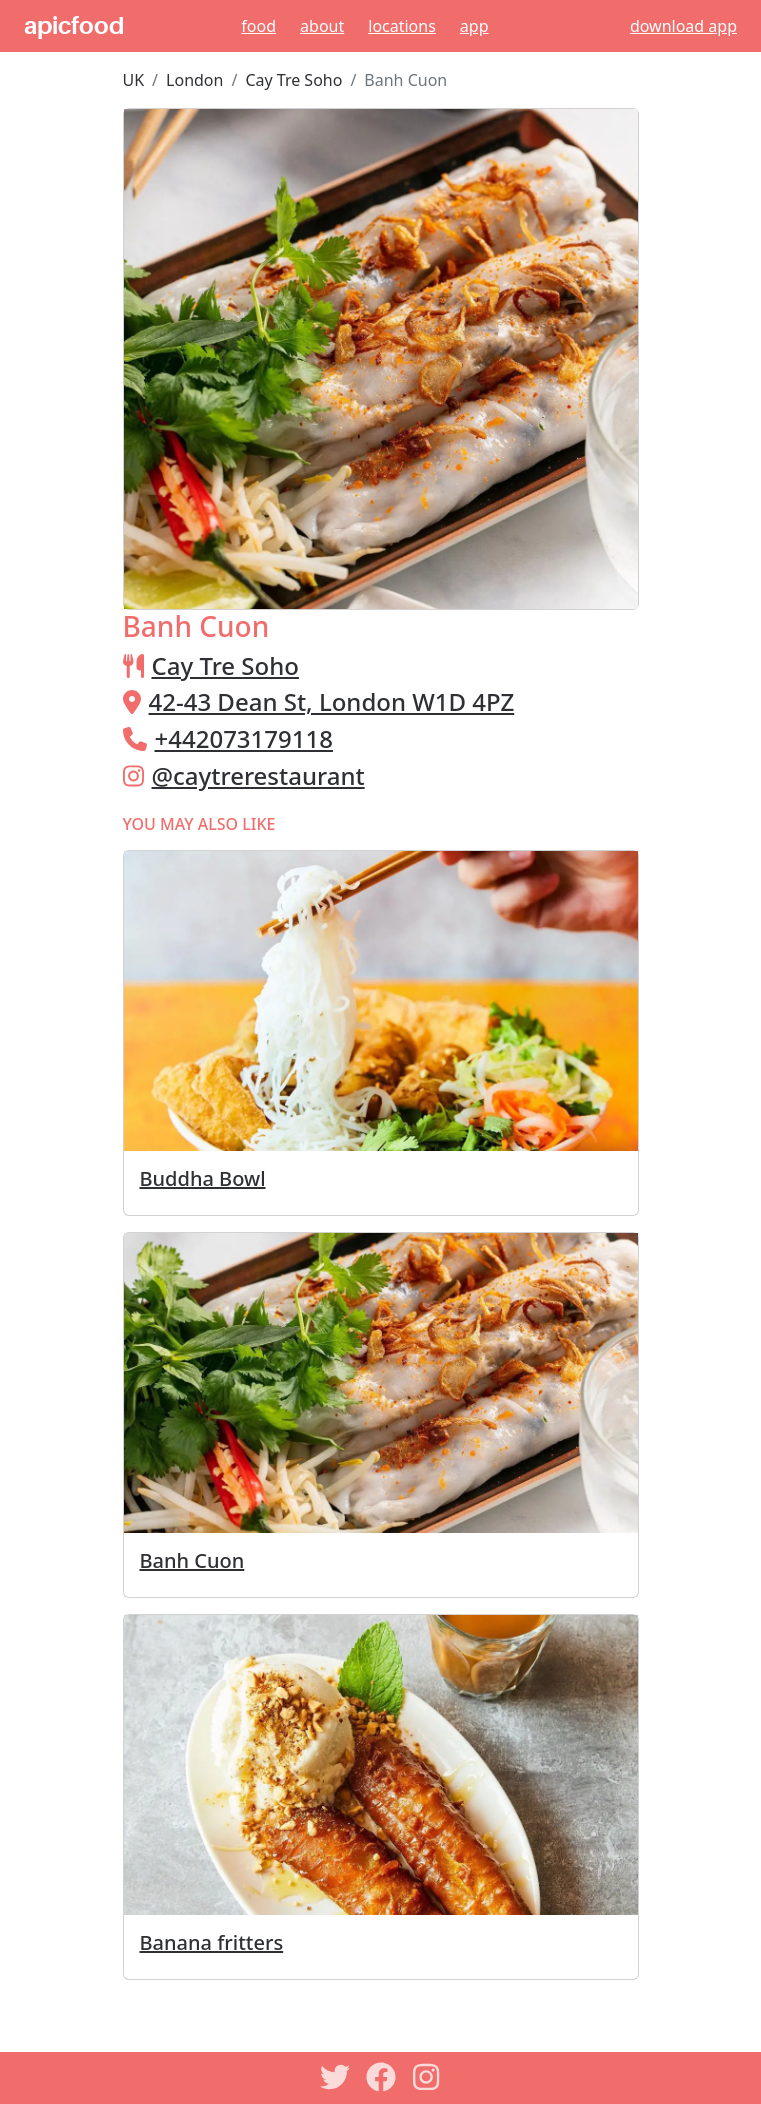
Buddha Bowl (203, 1178)
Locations (402, 26)
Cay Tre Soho (293, 80)
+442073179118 (244, 738)
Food (258, 26)
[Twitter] (335, 2077)
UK (134, 80)
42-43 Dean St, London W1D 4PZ (332, 701)
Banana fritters (212, 1942)
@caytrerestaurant (258, 775)
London (194, 80)
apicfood (74, 26)
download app (683, 26)
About (322, 26)
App (474, 26)
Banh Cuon (192, 1560)
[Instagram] (427, 2077)
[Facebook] (381, 2077)
